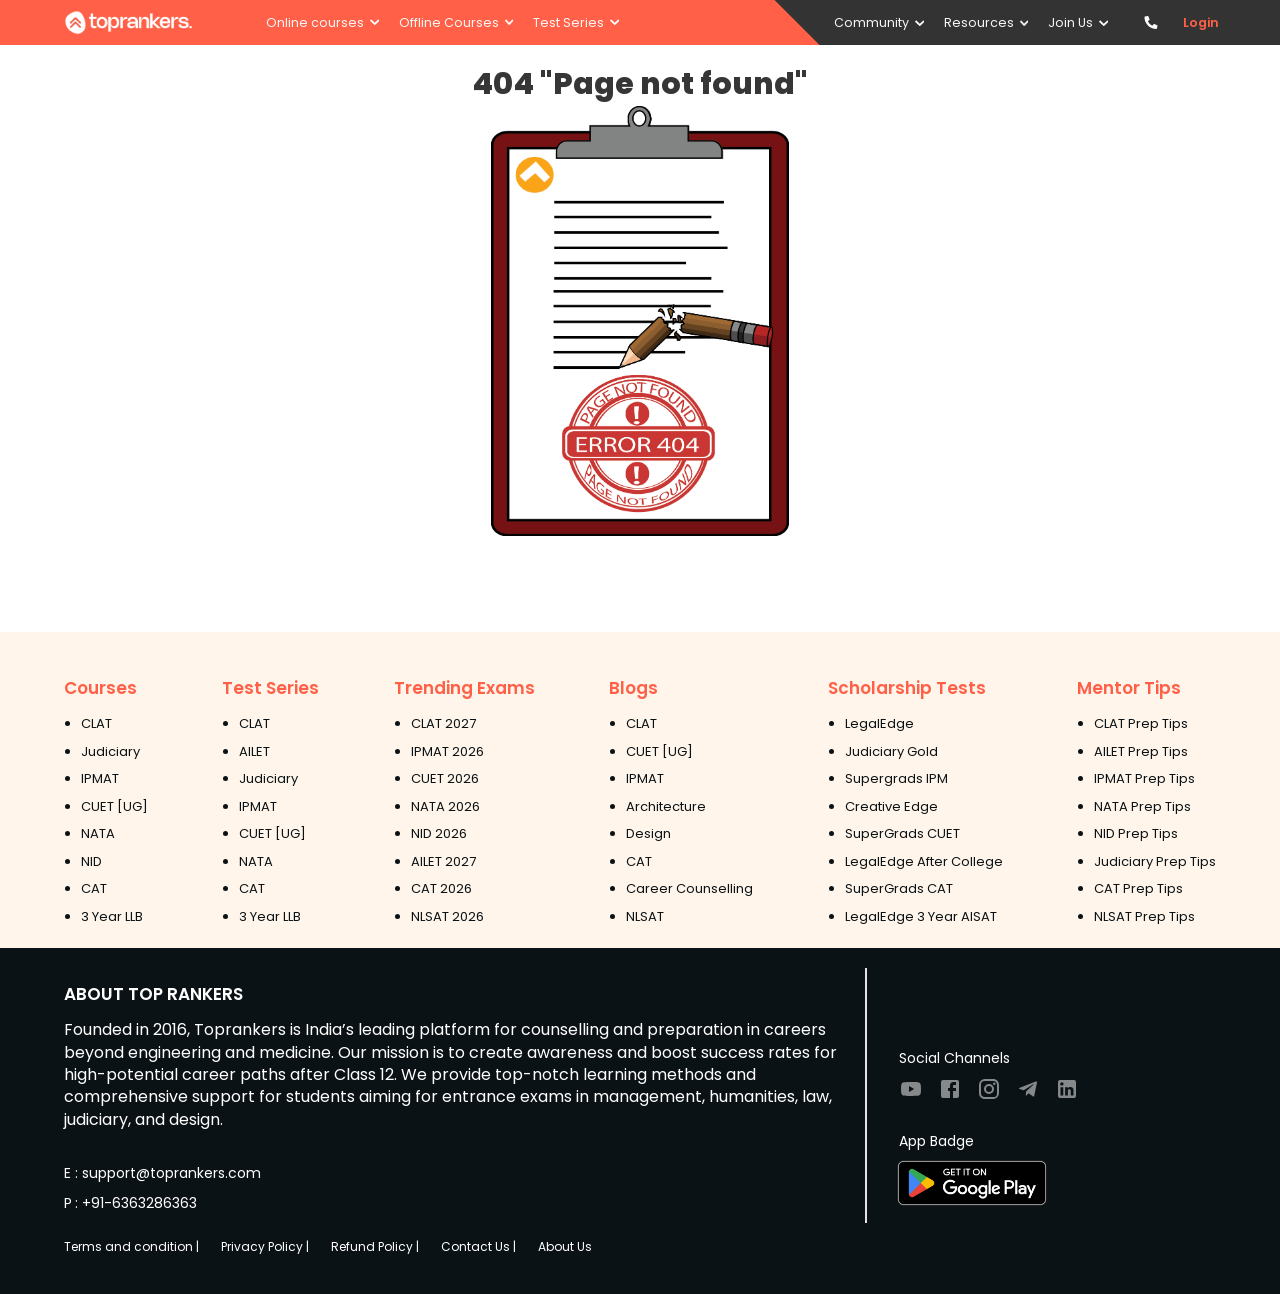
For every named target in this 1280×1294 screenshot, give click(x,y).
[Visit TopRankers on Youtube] (911, 1095)
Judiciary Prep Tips (1155, 861)
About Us (565, 1246)
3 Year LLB (112, 916)
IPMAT (100, 778)
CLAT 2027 (443, 723)
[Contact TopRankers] (1150, 22)
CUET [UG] (114, 806)
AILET (254, 751)
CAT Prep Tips (1138, 888)
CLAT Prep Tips (1141, 723)
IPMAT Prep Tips (1144, 778)
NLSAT (645, 916)
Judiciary (110, 751)
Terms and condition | (131, 1246)
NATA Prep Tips (1142, 806)
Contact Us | (478, 1246)
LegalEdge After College (924, 861)
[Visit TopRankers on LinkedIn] (1067, 1095)
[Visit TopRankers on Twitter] (1028, 1095)
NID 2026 (439, 833)
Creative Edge (891, 806)
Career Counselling (689, 888)
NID (91, 861)
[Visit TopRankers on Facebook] (950, 1095)
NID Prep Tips (1136, 833)
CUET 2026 (445, 778)
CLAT (96, 723)
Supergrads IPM (896, 778)
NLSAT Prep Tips (1144, 916)
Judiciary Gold (891, 751)
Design (648, 833)
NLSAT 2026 (447, 916)
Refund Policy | (375, 1246)
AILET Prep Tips (1141, 751)
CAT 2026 (441, 888)
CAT (94, 888)
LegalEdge (879, 723)
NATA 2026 (445, 806)
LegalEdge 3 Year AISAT (921, 916)
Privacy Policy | (265, 1246)
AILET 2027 (443, 861)
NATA (98, 833)
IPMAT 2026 (447, 751)
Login (1201, 22)
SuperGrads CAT (899, 888)
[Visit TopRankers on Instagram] (989, 1095)
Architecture (666, 806)
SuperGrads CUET (902, 833)
